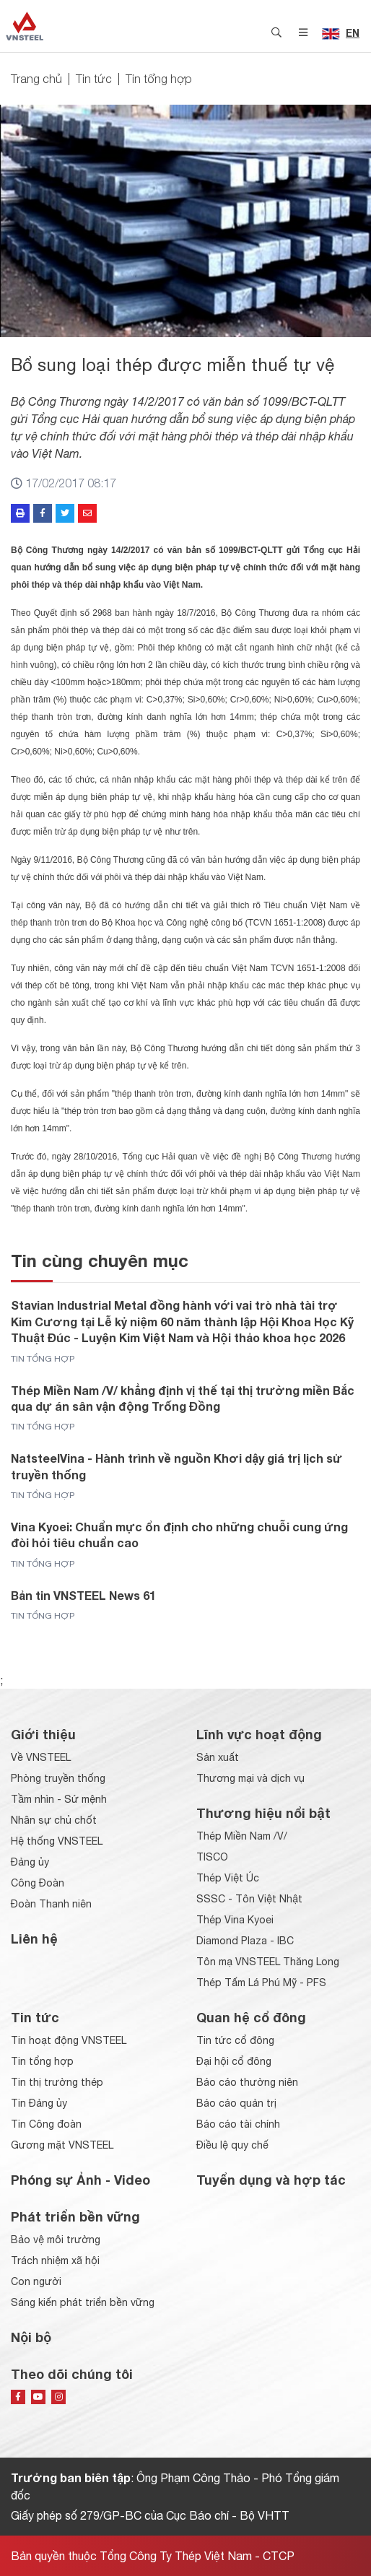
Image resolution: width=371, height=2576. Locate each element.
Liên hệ (34, 1938)
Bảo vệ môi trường (55, 2239)
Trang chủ (36, 78)
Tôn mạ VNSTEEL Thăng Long (267, 1961)
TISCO (212, 1857)
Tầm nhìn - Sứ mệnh (59, 1799)
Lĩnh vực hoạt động (259, 1734)
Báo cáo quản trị (236, 2103)
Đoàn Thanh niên (51, 1904)
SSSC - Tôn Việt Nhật (249, 1899)
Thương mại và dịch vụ (250, 1778)
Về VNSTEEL (41, 1757)
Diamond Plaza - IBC (245, 1940)
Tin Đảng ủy (39, 2103)
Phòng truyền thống (58, 1778)
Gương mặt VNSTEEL (62, 2145)
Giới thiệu (43, 1734)
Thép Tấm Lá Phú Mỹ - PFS (261, 1982)
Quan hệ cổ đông (251, 2017)
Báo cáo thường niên (247, 2082)
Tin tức (94, 78)
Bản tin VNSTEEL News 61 (83, 1595)
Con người (36, 2281)
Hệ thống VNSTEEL (56, 1841)
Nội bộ (31, 2337)
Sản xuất (217, 1757)
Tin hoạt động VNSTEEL (68, 2040)
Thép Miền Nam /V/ (241, 1836)
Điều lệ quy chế (232, 2145)
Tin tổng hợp (159, 78)
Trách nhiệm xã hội (55, 2260)
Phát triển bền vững (75, 2216)
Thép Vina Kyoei (235, 1920)
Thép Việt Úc (227, 1878)
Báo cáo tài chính (238, 2124)
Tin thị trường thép (57, 2082)
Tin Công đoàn (46, 2124)
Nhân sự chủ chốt (54, 1820)
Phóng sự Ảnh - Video (80, 2180)
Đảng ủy (30, 1862)
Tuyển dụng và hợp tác (271, 2180)
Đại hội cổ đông (233, 2061)
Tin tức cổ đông (235, 2040)
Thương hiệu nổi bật (263, 1813)
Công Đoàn (37, 1883)
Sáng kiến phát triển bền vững (82, 2302)
